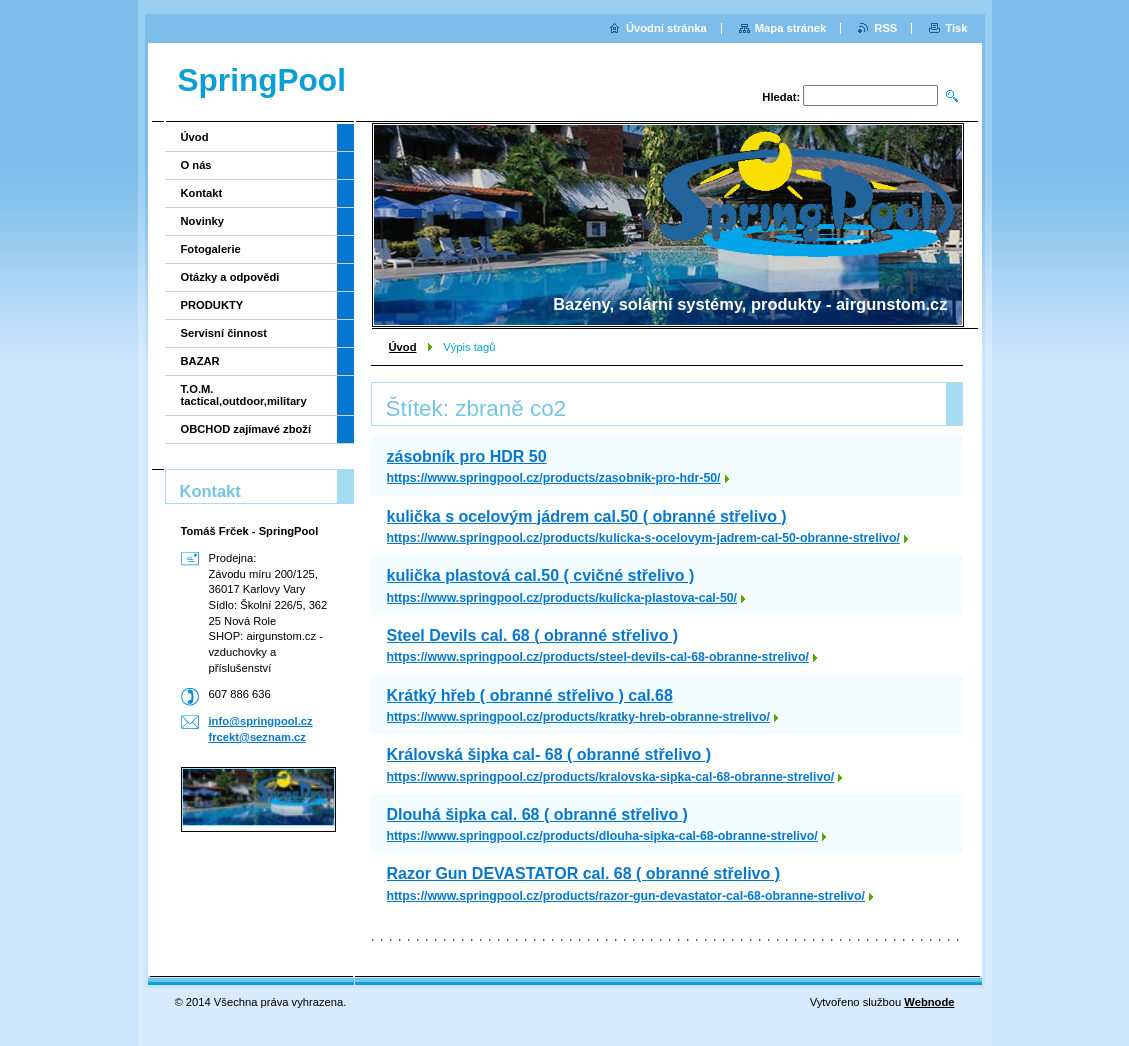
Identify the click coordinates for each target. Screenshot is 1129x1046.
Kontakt (202, 193)
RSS (885, 28)
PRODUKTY (212, 305)
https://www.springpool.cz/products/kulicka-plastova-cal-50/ (562, 598)
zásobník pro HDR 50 (467, 456)
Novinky (203, 221)
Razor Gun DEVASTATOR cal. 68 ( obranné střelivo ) (584, 873)
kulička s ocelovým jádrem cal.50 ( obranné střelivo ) (587, 516)
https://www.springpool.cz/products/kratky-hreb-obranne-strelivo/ (578, 717)
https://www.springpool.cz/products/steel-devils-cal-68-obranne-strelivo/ (598, 657)
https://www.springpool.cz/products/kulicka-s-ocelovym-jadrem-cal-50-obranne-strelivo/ (643, 538)
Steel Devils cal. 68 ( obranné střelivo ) (533, 635)
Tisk (956, 28)
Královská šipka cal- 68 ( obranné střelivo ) (549, 754)
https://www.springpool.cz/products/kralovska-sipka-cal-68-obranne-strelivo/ (611, 777)
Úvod (403, 347)
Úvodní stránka (666, 28)
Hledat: (781, 97)
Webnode (929, 1002)
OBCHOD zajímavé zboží (246, 429)
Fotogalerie (211, 249)
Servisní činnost (224, 333)
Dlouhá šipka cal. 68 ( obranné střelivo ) (537, 814)
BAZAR (200, 361)
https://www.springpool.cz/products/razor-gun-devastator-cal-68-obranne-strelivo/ (626, 896)
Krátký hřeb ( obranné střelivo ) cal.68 (530, 695)
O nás (196, 165)
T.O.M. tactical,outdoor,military (244, 395)
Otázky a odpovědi (230, 277)
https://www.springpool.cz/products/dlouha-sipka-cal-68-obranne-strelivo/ (602, 836)
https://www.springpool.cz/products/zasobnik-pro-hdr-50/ (554, 478)
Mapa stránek (791, 28)
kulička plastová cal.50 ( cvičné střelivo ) (541, 575)
